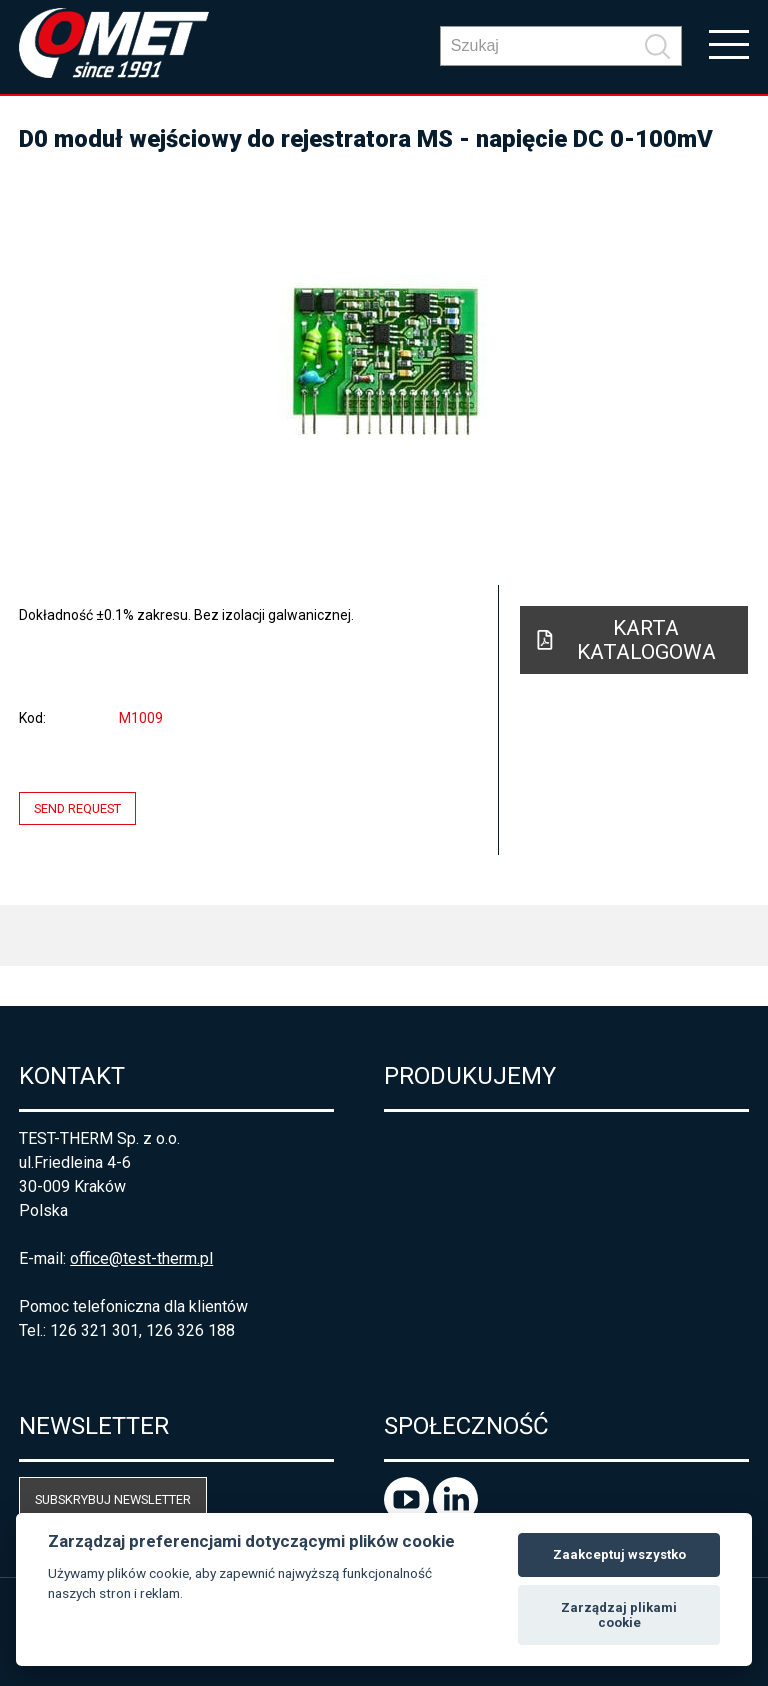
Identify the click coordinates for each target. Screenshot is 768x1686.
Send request (77, 808)
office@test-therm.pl (141, 1258)
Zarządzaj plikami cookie (619, 1615)
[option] (384, 360)
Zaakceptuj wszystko (619, 1554)
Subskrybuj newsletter (113, 1499)
